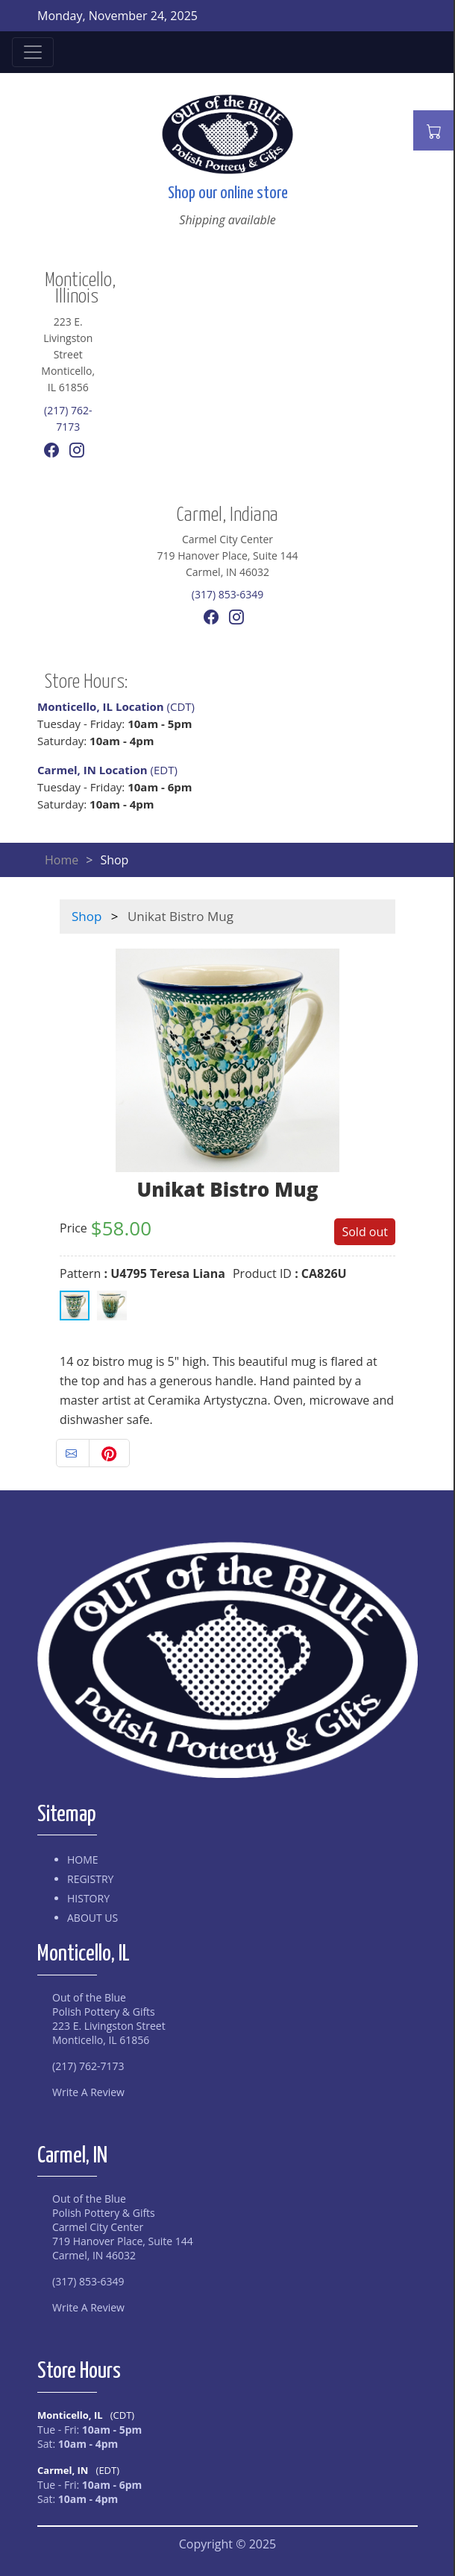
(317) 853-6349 (227, 594)
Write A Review (88, 2092)
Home (61, 860)
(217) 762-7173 (88, 2066)
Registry (90, 1879)
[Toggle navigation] (33, 52)
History (88, 1898)
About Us (92, 1918)
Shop (86, 916)
